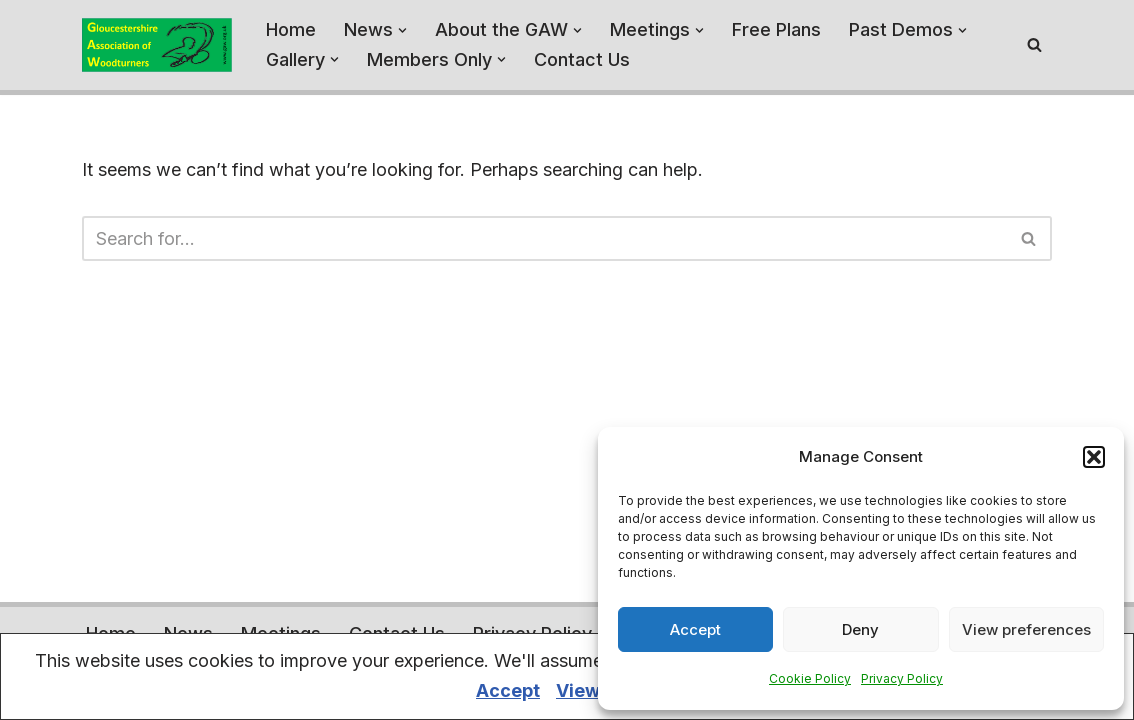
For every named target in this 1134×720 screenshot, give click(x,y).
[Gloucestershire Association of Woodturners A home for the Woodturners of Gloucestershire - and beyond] (157, 45)
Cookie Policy (810, 678)
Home (291, 29)
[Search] (1034, 44)
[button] (1094, 457)
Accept (695, 629)
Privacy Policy (902, 678)
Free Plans (776, 29)
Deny (860, 629)
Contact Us (582, 59)
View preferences (1026, 629)
